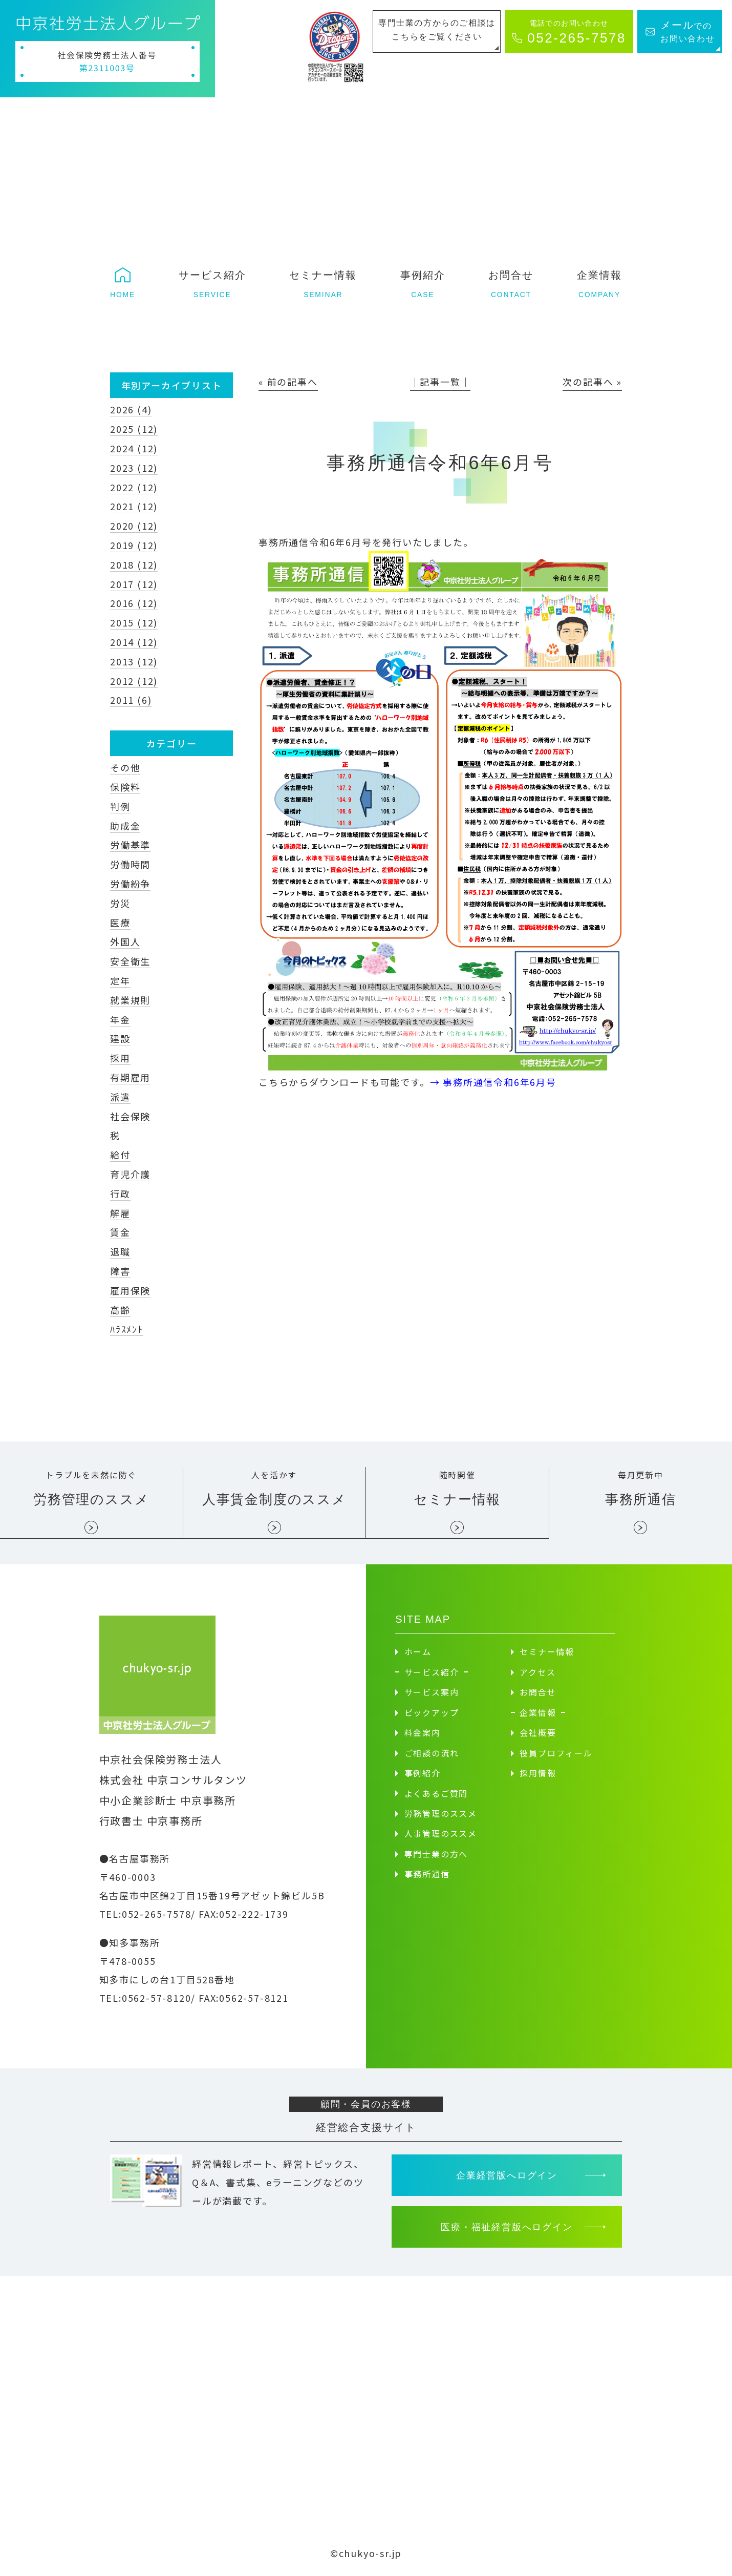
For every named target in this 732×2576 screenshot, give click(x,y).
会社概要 (538, 1733)
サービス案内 (431, 1693)
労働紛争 (130, 883)
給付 (120, 1154)
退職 (120, 1251)
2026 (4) (131, 409)
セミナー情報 (547, 1652)
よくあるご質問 (436, 1794)
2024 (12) (134, 448)
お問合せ (538, 1693)
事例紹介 (422, 1774)
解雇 (120, 1213)
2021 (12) (134, 506)
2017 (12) (134, 584)
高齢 (120, 1309)
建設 (120, 1038)
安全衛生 (130, 961)
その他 (125, 767)
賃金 (120, 1232)
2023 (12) (134, 467)
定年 (120, 980)
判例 (120, 806)
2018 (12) (134, 564)
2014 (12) (134, 641)
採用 (120, 1057)
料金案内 (422, 1733)
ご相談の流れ (431, 1753)
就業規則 (130, 1000)
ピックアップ (431, 1713)
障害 (120, 1270)
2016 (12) (134, 603)
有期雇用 (130, 1077)
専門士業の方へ (436, 1855)
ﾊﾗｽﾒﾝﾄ (126, 1328)
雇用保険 (130, 1290)
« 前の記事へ (288, 381)
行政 (120, 1193)
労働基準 (130, 844)
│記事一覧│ (440, 381)
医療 (120, 922)
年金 (120, 1019)
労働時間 (130, 864)
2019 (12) (134, 545)
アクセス (537, 1672)
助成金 (125, 825)
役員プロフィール (556, 1753)
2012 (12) (134, 680)
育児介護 (130, 1174)
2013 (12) (134, 661)
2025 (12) (134, 428)
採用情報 (538, 1774)
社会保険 (130, 1116)
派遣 (120, 1096)
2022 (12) (134, 487)
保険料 (125, 786)
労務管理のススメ (440, 1814)
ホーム (418, 1652)
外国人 (125, 941)
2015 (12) (134, 622)
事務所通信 (427, 1875)
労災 (120, 903)
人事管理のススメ (440, 1834)
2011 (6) (131, 699)
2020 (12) (134, 525)
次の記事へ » (592, 381)
